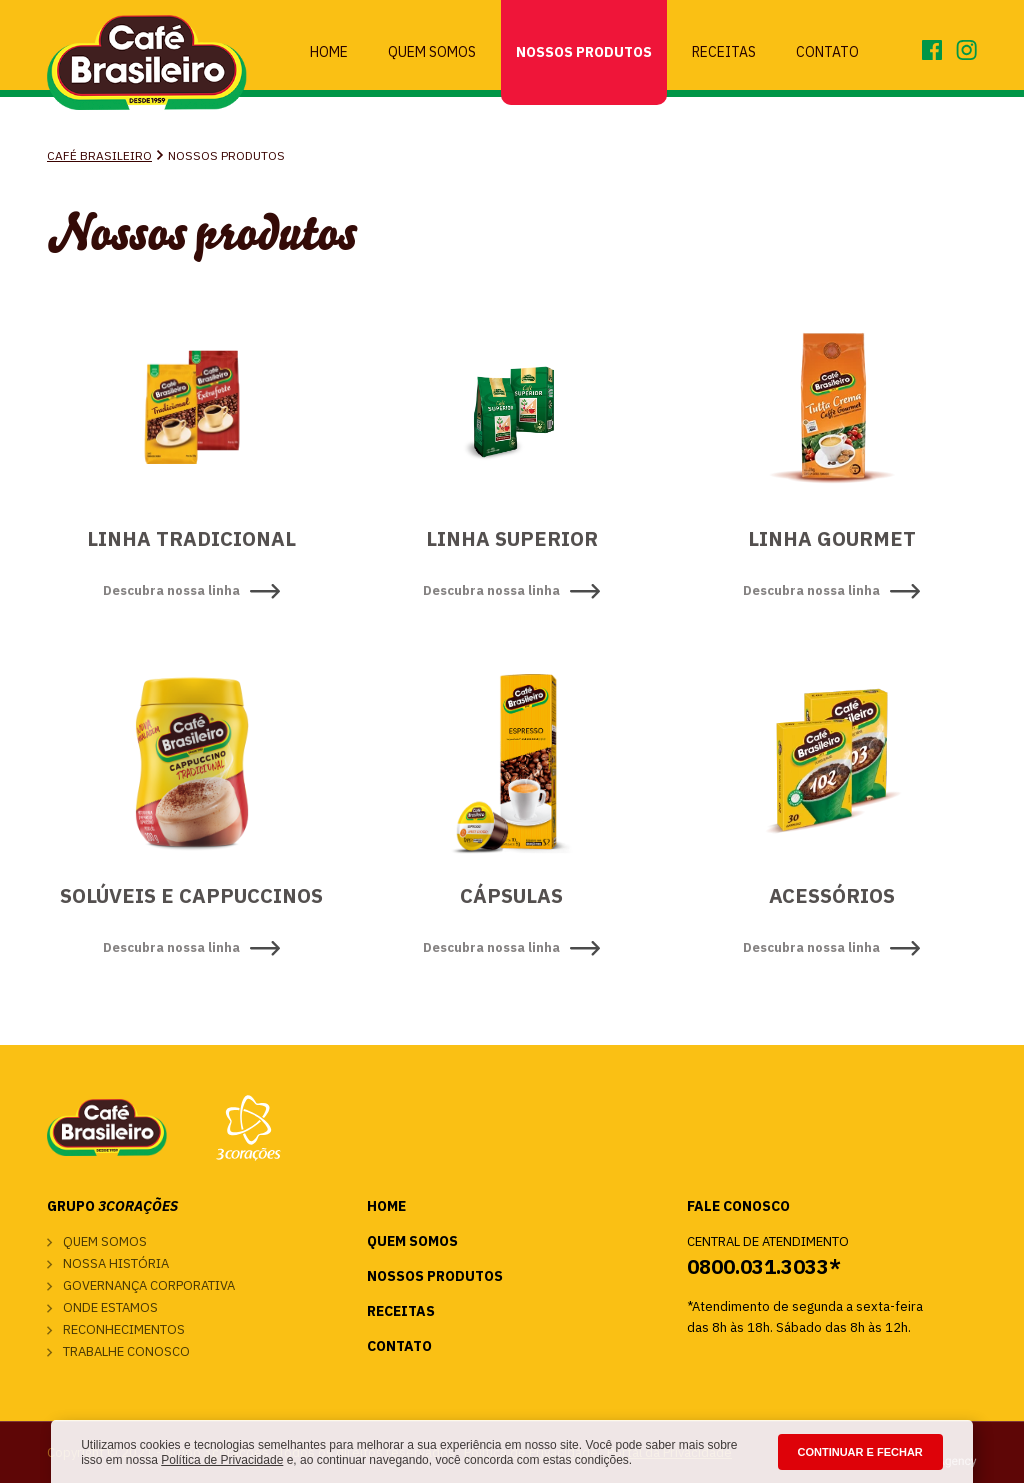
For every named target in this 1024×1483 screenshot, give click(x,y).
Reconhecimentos (124, 1329)
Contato (827, 52)
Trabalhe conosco (126, 1351)
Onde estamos (110, 1307)
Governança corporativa (149, 1285)
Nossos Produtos (584, 52)
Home (329, 52)
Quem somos (105, 1241)
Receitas (724, 52)
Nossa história (116, 1263)
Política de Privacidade (222, 1460)
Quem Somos (432, 52)
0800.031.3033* (764, 1266)
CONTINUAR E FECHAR (860, 1452)
